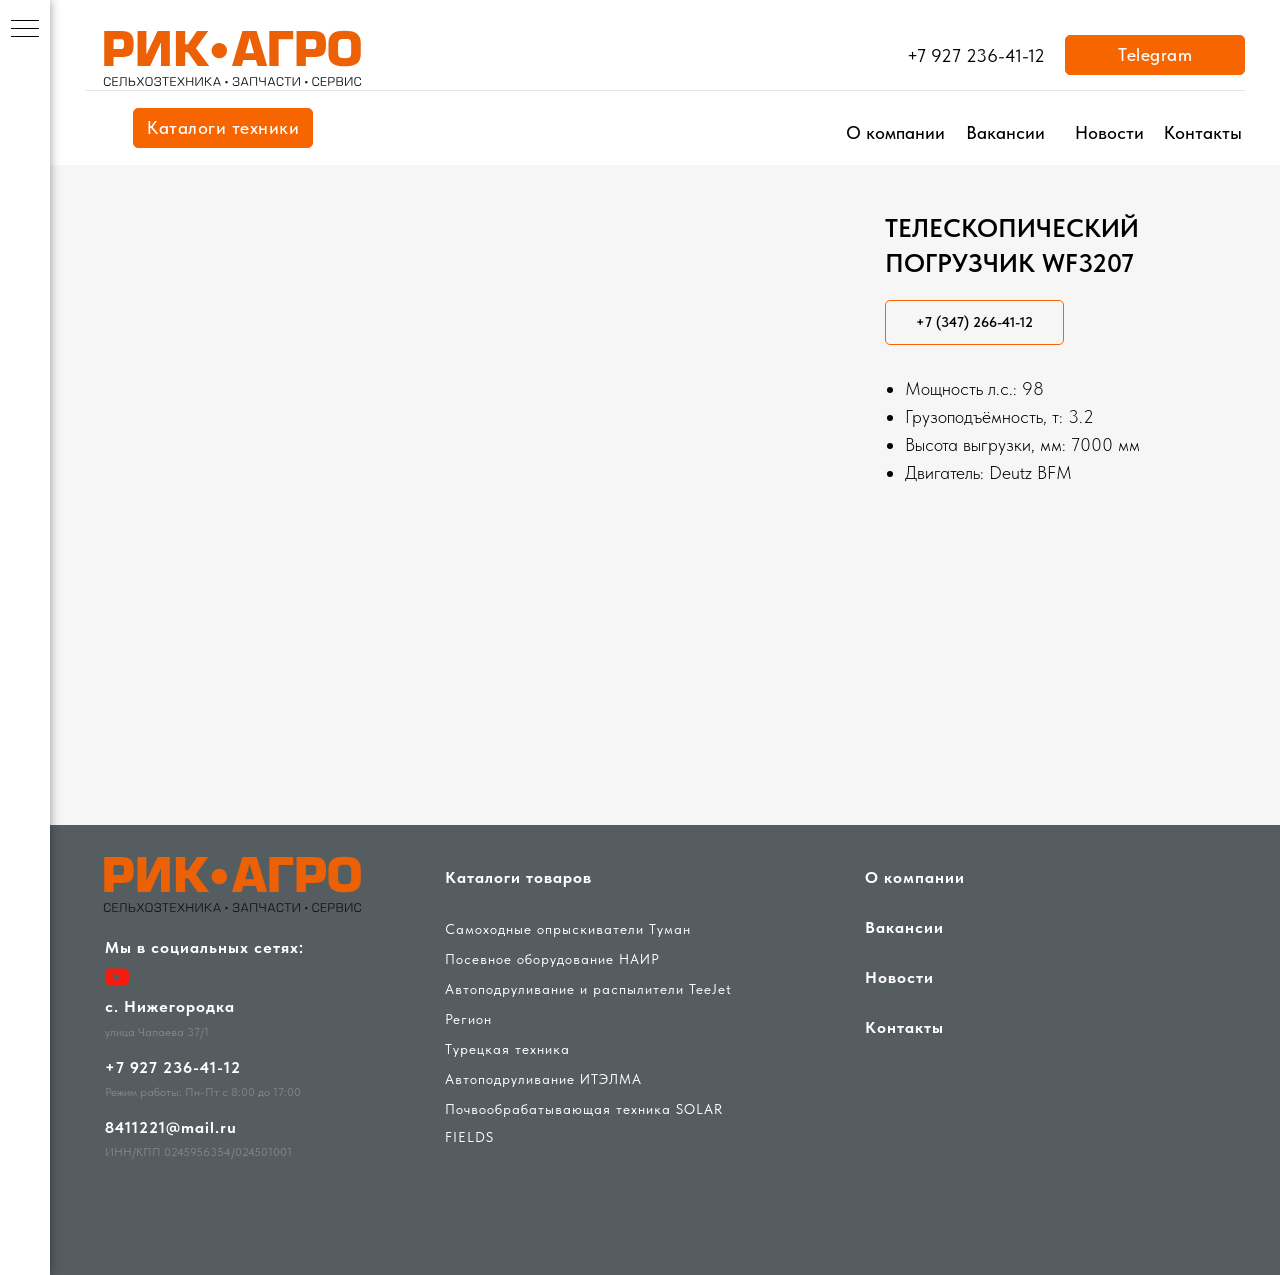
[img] (235, 59)
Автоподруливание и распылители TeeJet (588, 989)
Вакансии (1005, 132)
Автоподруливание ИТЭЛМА (543, 1079)
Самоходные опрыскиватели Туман (568, 929)
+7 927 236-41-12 (976, 55)
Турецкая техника (507, 1049)
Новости (1109, 132)
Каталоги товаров (518, 877)
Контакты (1203, 132)
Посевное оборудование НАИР (552, 959)
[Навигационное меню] (25, 30)
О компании (895, 132)
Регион (468, 1019)
